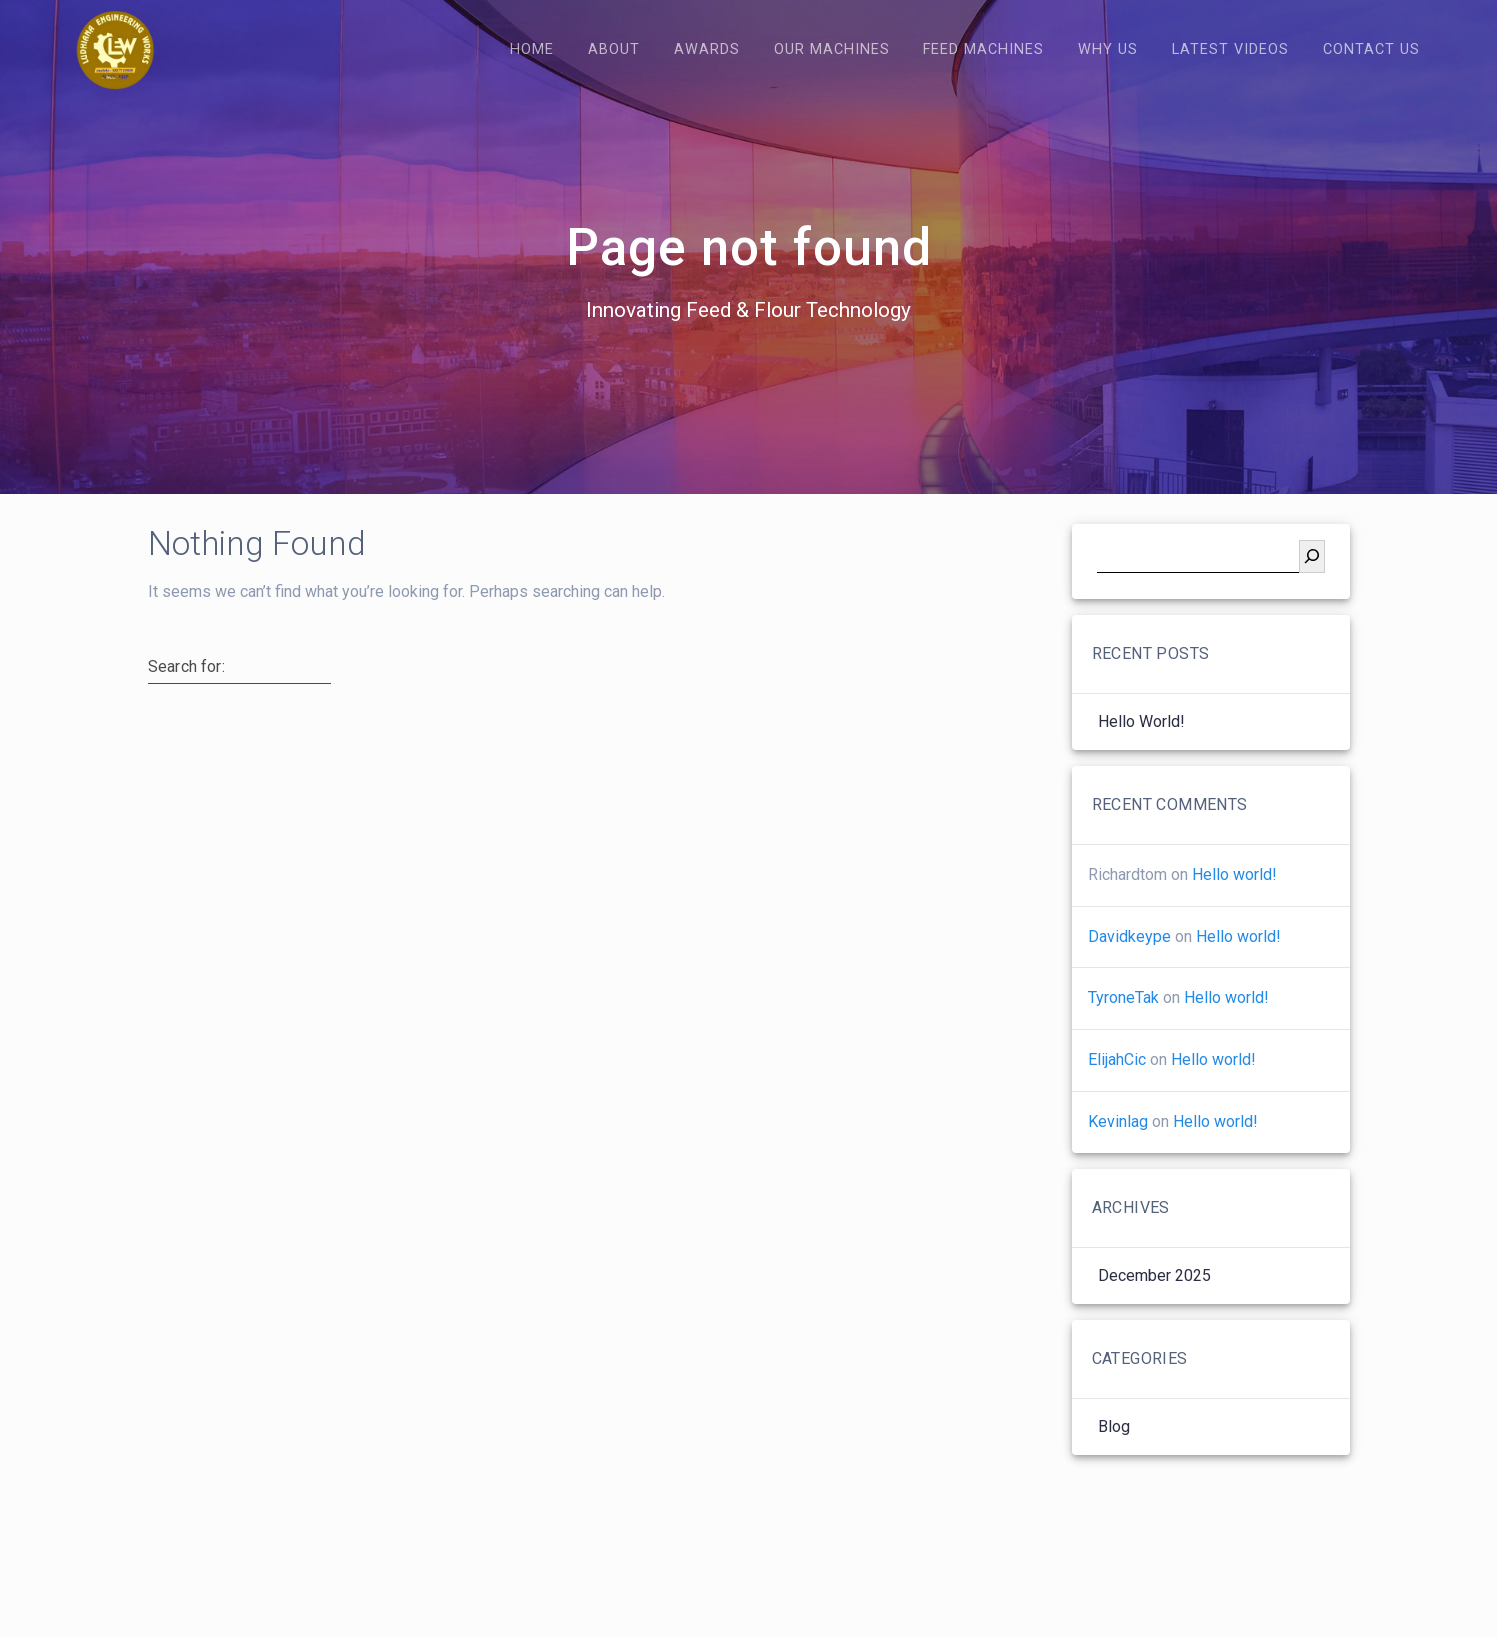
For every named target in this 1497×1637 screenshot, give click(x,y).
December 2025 (1154, 1306)
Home (532, 49)
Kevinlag (1118, 1152)
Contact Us (1371, 49)
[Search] (1312, 587)
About (614, 49)
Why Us (1108, 49)
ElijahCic (1117, 1090)
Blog (1114, 1457)
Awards (707, 49)
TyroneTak (1123, 1028)
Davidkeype (1129, 967)
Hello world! (1141, 752)
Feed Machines (983, 49)
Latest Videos (1230, 49)
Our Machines (832, 49)
